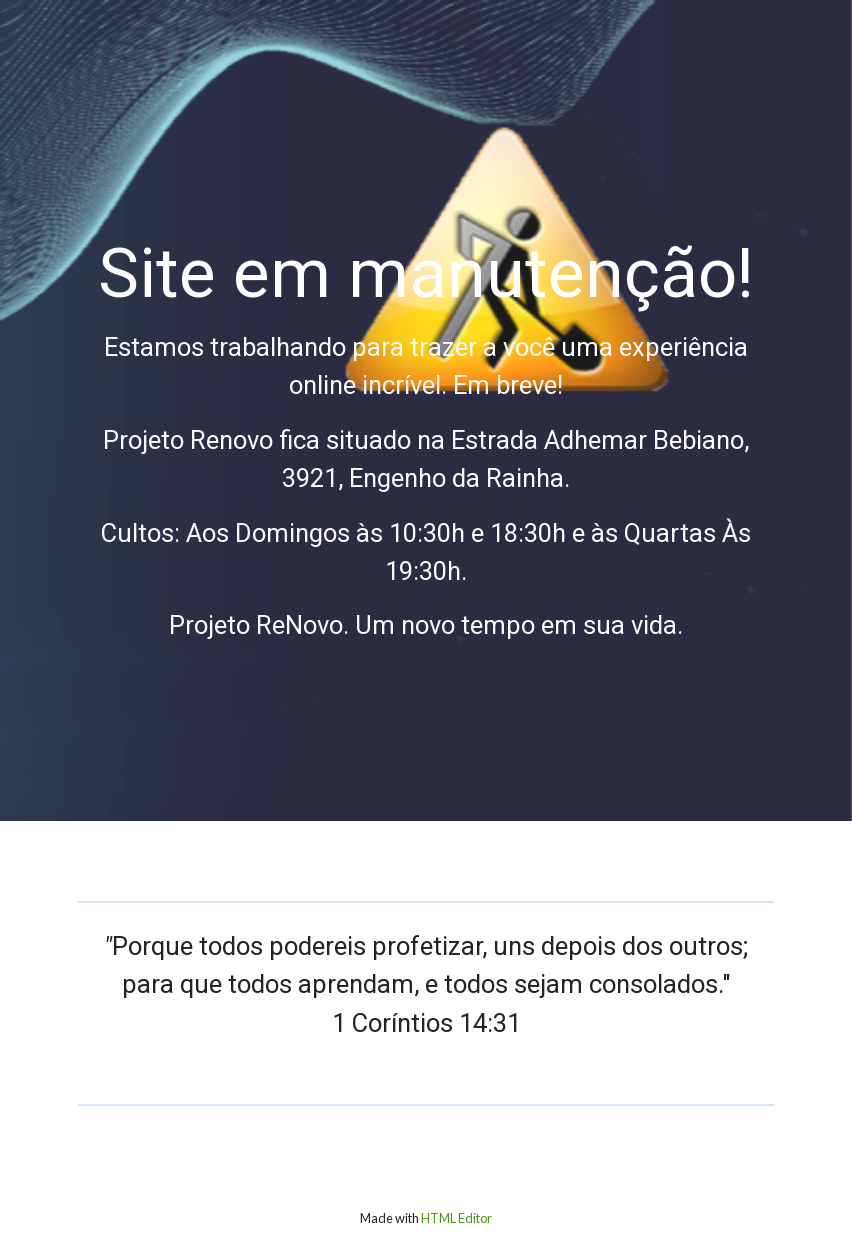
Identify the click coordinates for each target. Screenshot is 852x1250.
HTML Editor (456, 1218)
